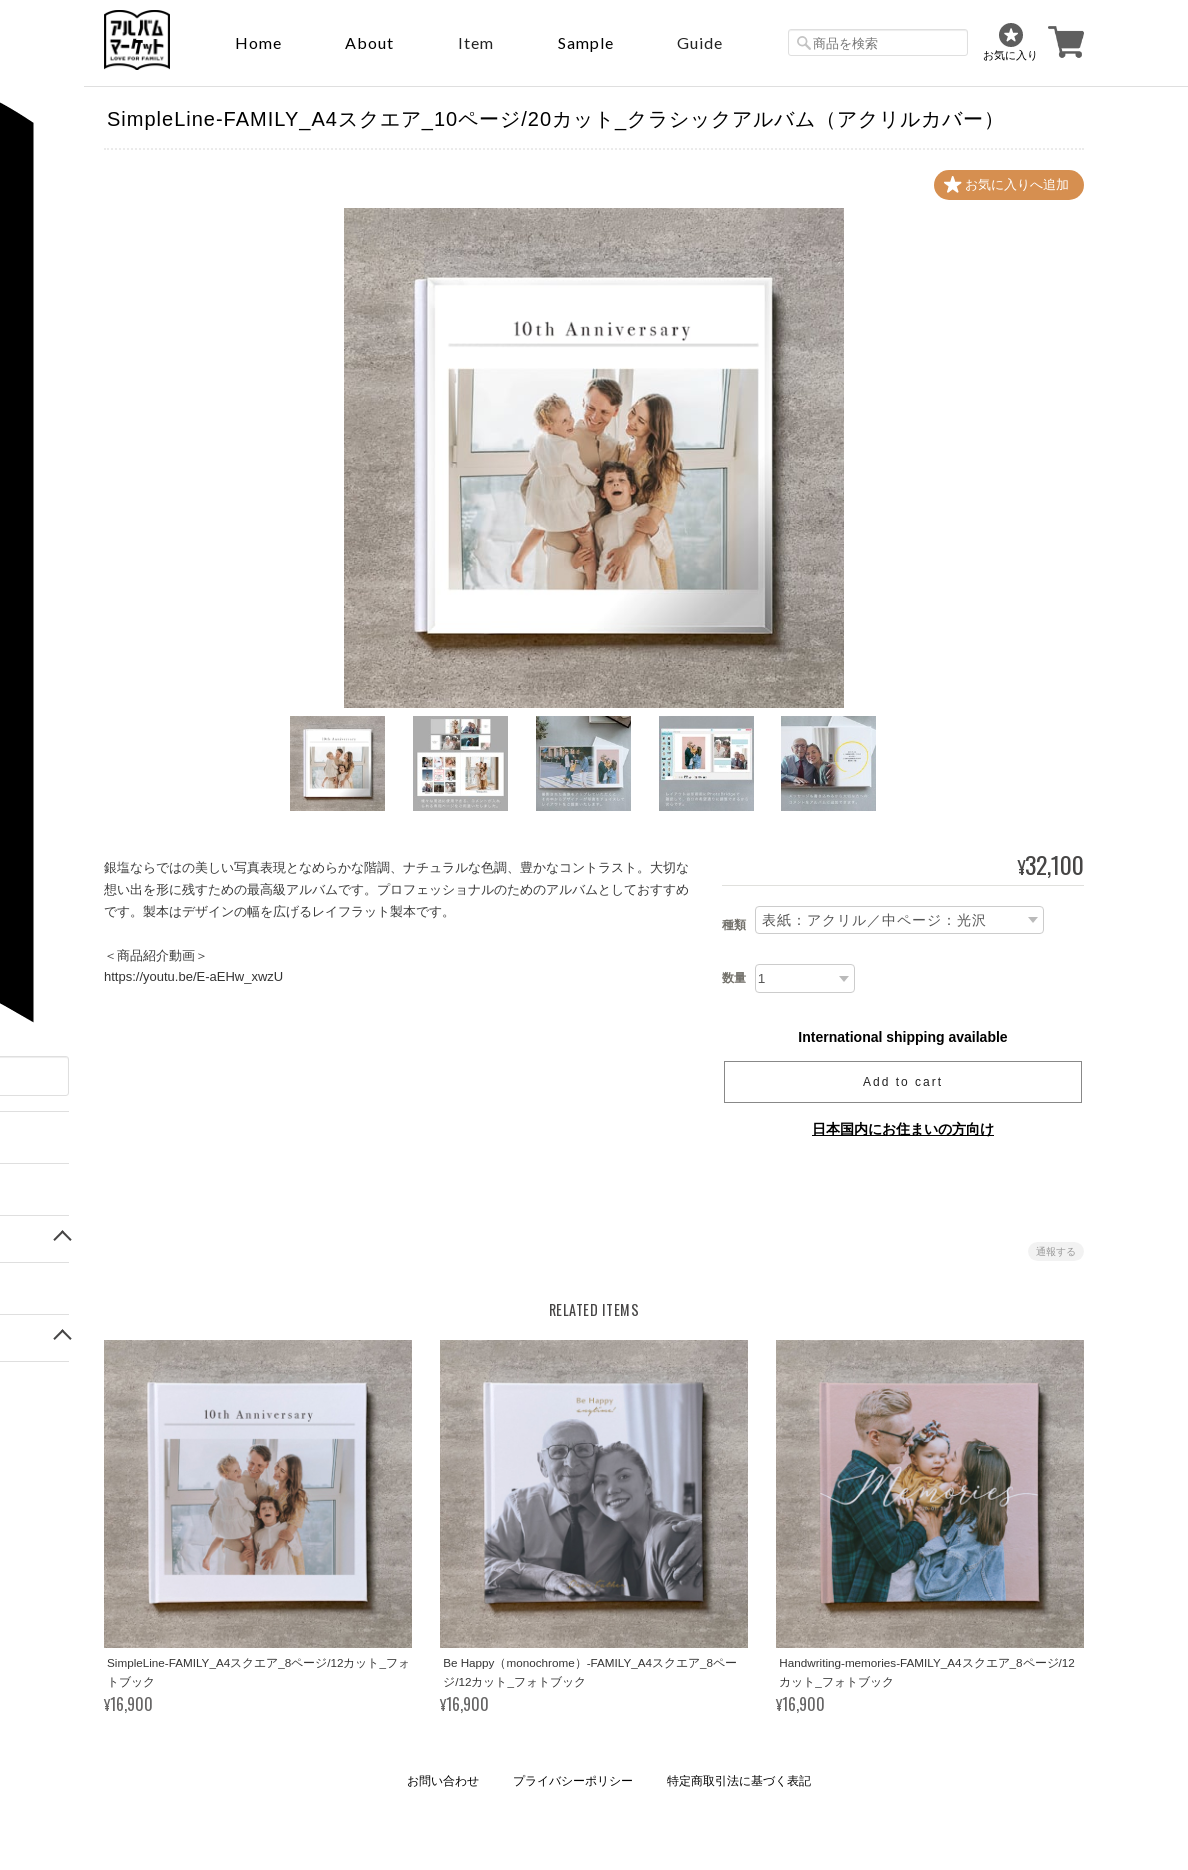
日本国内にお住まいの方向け (903, 1129)
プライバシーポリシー (573, 1781)
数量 (734, 978)
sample (586, 42)
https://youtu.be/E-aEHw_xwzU (193, 976)
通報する (1056, 1251)
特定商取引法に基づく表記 (739, 1781)
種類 (734, 925)
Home (258, 42)
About (369, 42)
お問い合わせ (443, 1781)
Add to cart (903, 1082)
